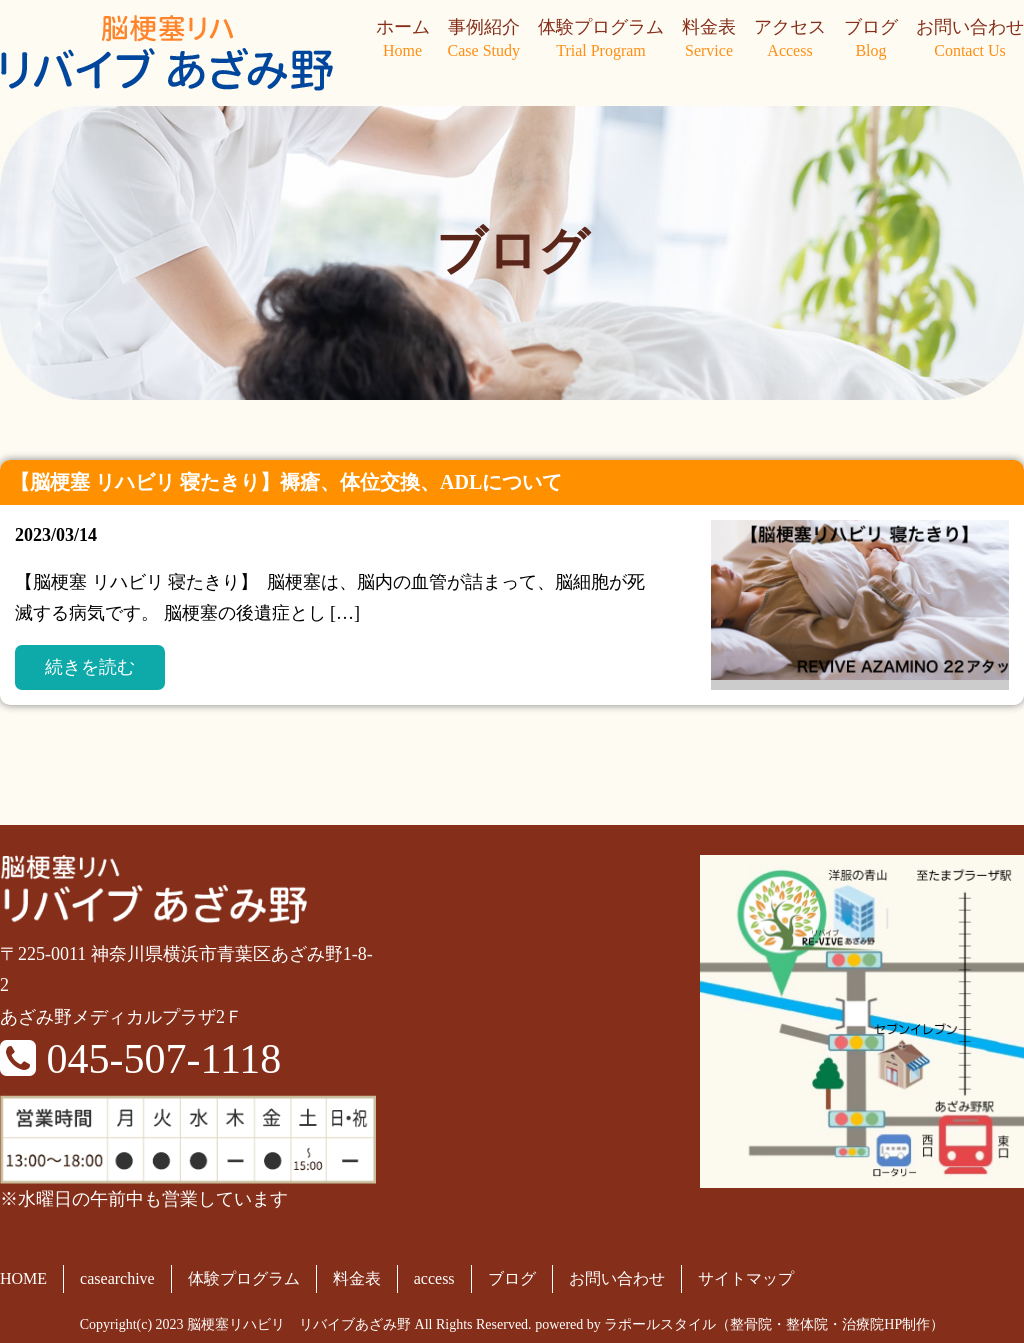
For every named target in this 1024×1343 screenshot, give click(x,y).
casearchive (117, 1278)
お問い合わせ (970, 40)
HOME (23, 1278)
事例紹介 (484, 40)
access (434, 1278)
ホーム (403, 40)
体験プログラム (601, 40)
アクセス (790, 40)
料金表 (709, 40)
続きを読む (90, 667)
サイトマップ (746, 1278)
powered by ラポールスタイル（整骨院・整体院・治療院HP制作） (739, 1324)
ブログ (871, 40)
